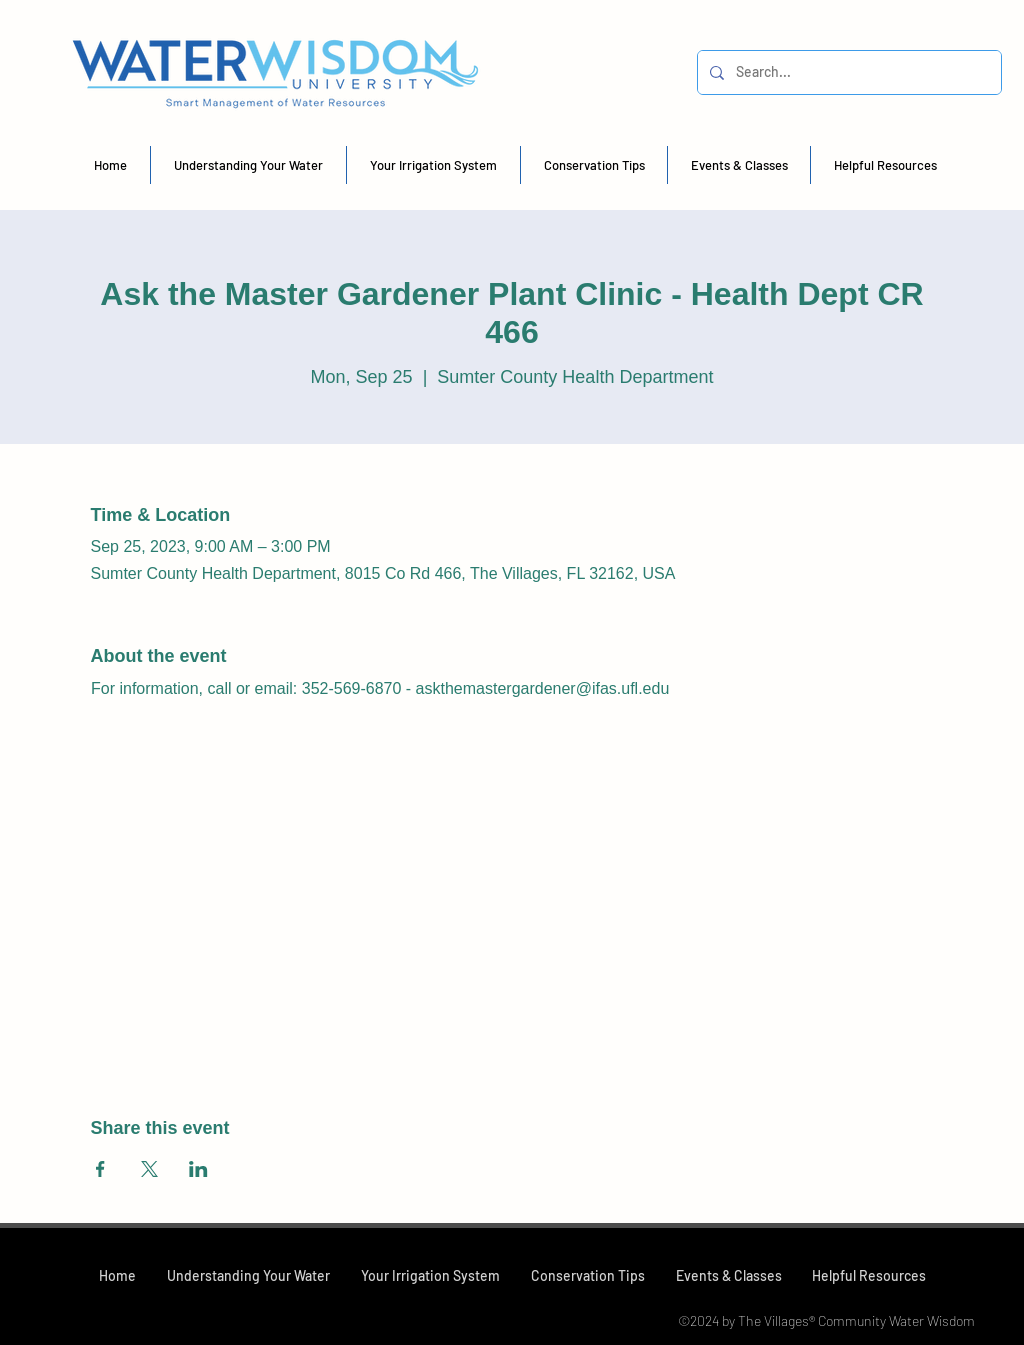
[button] (248, 165)
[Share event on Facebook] (100, 1169)
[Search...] (847, 72)
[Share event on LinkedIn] (198, 1169)
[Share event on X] (149, 1169)
